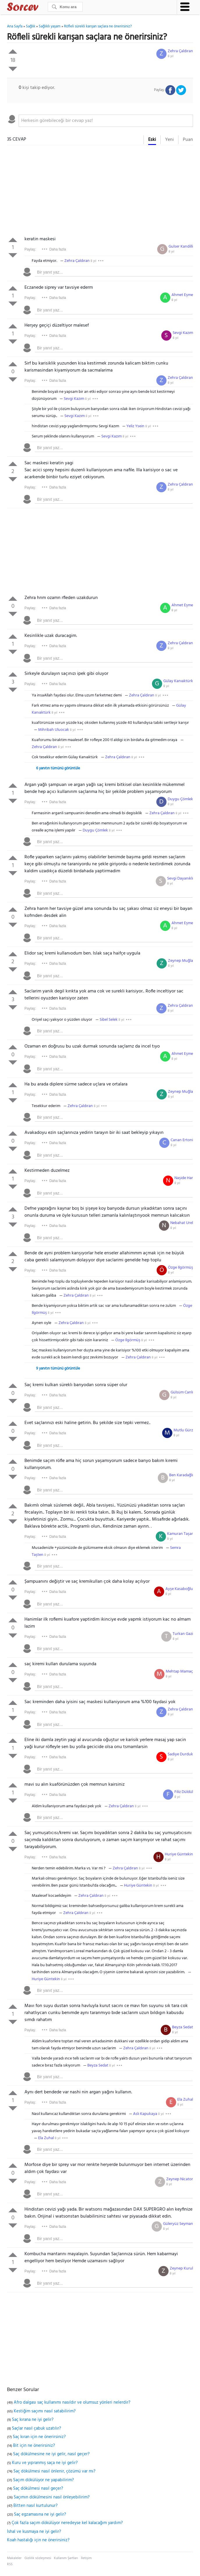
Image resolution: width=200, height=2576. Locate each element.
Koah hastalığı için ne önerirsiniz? (38, 2540)
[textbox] (106, 121)
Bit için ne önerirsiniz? (34, 2445)
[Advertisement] (100, 192)
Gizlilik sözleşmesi (37, 2558)
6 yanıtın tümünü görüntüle (58, 768)
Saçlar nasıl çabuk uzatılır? (36, 2428)
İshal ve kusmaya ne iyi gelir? (34, 2531)
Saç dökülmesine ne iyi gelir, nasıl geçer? (51, 2454)
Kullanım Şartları (66, 2558)
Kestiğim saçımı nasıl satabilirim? (45, 2411)
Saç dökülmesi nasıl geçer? (38, 2488)
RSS (10, 2564)
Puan (188, 139)
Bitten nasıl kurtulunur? (35, 2505)
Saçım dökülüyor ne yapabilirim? (43, 2480)
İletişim (86, 2558)
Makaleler (14, 2558)
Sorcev (42, 8)
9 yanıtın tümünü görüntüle (58, 1368)
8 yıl (171, 56)
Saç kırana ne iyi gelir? (33, 2419)
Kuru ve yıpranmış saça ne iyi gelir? (45, 2462)
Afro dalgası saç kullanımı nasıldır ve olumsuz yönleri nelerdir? (72, 2402)
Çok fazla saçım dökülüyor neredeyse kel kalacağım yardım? (67, 2522)
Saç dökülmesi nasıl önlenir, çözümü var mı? (54, 2471)
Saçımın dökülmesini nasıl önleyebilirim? (52, 2497)
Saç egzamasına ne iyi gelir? (40, 2514)
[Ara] (65, 7)
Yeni (169, 139)
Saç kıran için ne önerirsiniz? (39, 2436)
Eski (152, 139)
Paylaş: (30, 249)
